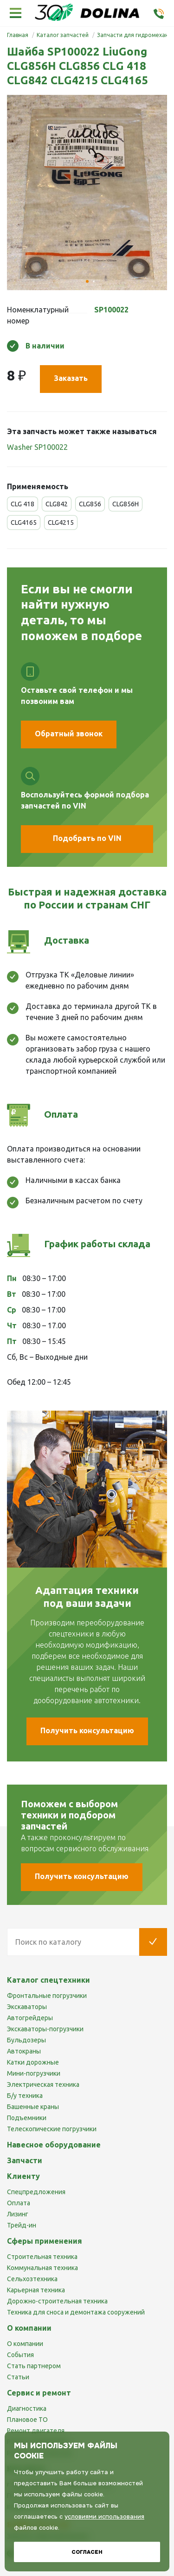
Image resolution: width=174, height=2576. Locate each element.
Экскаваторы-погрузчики (45, 2029)
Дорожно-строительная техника (57, 2301)
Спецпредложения (36, 2192)
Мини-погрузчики (33, 2073)
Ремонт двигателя (35, 2430)
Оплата (18, 2203)
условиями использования (104, 2516)
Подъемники (26, 2118)
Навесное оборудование (54, 2144)
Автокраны (24, 2051)
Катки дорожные (33, 2062)
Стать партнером (34, 2366)
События (20, 2354)
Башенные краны (33, 2106)
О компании (25, 2343)
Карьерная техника (36, 2290)
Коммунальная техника (42, 2267)
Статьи (18, 2377)
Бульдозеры (26, 2040)
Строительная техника (42, 2256)
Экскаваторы (27, 2006)
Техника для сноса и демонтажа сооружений (76, 2312)
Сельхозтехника (32, 2279)
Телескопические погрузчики (52, 2129)
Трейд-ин (21, 2225)
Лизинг (17, 2214)
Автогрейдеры (30, 2018)
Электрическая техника (43, 2084)
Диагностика (26, 2408)
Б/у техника (25, 2095)
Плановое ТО (27, 2419)
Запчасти (24, 2160)
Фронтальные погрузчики (47, 1995)
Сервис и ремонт (39, 2393)
